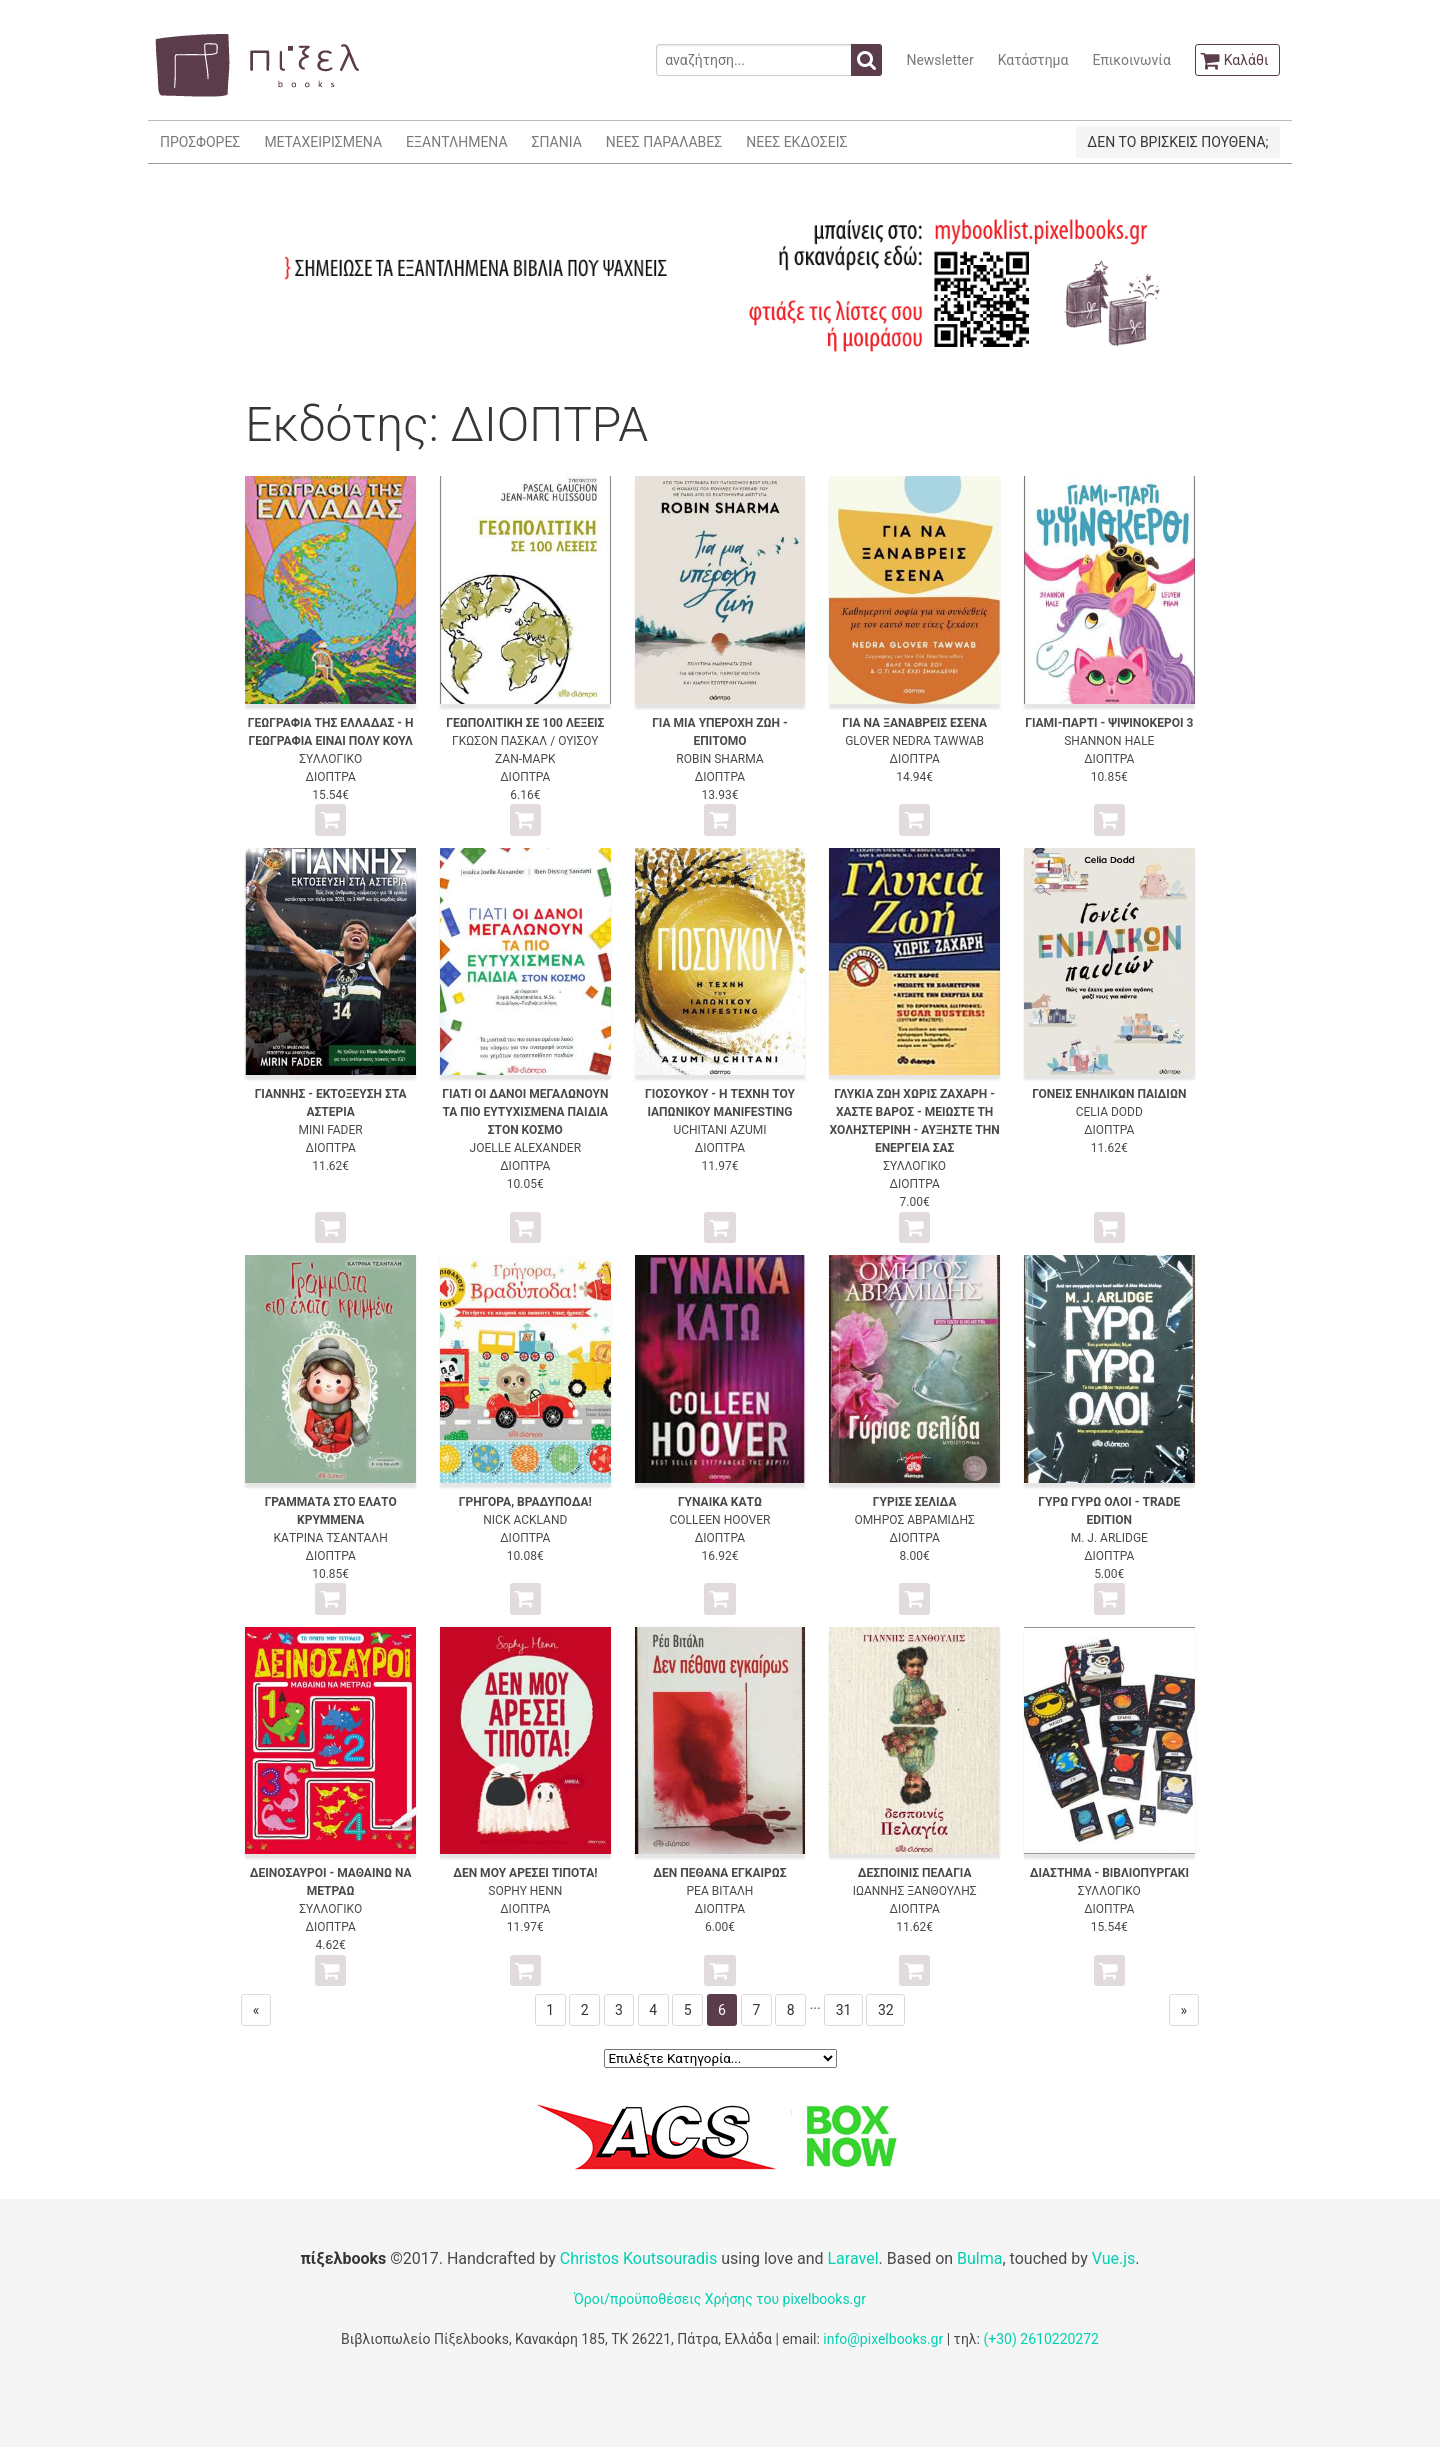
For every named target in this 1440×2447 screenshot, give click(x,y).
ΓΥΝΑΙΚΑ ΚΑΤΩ (720, 1502)
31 (844, 2010)
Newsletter (939, 60)
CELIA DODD (1109, 1112)
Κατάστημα (1033, 60)
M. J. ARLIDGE (1109, 1538)
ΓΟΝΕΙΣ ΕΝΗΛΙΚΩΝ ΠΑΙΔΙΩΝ (1109, 1094)
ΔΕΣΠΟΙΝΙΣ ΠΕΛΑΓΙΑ (915, 1873)
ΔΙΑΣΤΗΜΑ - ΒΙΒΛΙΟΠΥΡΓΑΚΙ (1109, 1873)
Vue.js (1114, 2258)
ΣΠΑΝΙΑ (557, 142)
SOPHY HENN (525, 1891)
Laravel (852, 2258)
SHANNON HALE (1109, 741)
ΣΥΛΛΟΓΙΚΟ (330, 759)
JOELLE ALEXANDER (526, 1148)
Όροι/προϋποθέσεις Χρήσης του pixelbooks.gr (720, 2299)
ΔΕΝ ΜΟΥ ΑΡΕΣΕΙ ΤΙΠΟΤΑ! (525, 1873)
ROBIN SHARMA (719, 759)
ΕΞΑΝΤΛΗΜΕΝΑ (456, 142)
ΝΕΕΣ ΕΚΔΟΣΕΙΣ (796, 142)
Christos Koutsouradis (638, 2258)
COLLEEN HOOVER (719, 1520)
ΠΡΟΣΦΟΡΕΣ (200, 142)
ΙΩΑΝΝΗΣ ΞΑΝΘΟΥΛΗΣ (915, 1891)
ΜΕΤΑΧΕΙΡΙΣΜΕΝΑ (323, 142)
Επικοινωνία (1131, 60)
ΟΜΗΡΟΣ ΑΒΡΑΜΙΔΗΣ (914, 1520)
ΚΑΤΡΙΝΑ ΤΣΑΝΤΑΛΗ (331, 1538)
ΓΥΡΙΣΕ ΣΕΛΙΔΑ (915, 1502)
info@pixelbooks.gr (883, 2339)
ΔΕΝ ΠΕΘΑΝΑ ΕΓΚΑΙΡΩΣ (719, 1873)
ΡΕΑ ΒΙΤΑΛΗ (720, 1891)
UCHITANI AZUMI (719, 1130)
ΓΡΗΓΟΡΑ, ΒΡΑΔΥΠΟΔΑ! (525, 1502)
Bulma (979, 2258)
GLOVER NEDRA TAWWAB (914, 741)
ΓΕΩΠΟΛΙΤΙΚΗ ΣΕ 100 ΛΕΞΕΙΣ (525, 723)
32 (886, 2010)
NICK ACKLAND (525, 1520)
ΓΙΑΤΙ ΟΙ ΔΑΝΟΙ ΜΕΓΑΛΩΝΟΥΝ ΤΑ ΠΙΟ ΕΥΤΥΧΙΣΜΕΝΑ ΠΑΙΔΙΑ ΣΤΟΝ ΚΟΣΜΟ (525, 1112)
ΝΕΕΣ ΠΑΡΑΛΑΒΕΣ (664, 142)
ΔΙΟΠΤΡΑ (331, 777)
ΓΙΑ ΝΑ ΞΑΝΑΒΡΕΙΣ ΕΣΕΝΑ (914, 723)
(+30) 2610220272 (1041, 2339)
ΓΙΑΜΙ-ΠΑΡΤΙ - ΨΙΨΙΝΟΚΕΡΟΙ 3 (1109, 723)
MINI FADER (331, 1130)
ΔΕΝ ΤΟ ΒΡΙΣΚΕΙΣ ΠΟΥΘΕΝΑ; (1177, 142)
